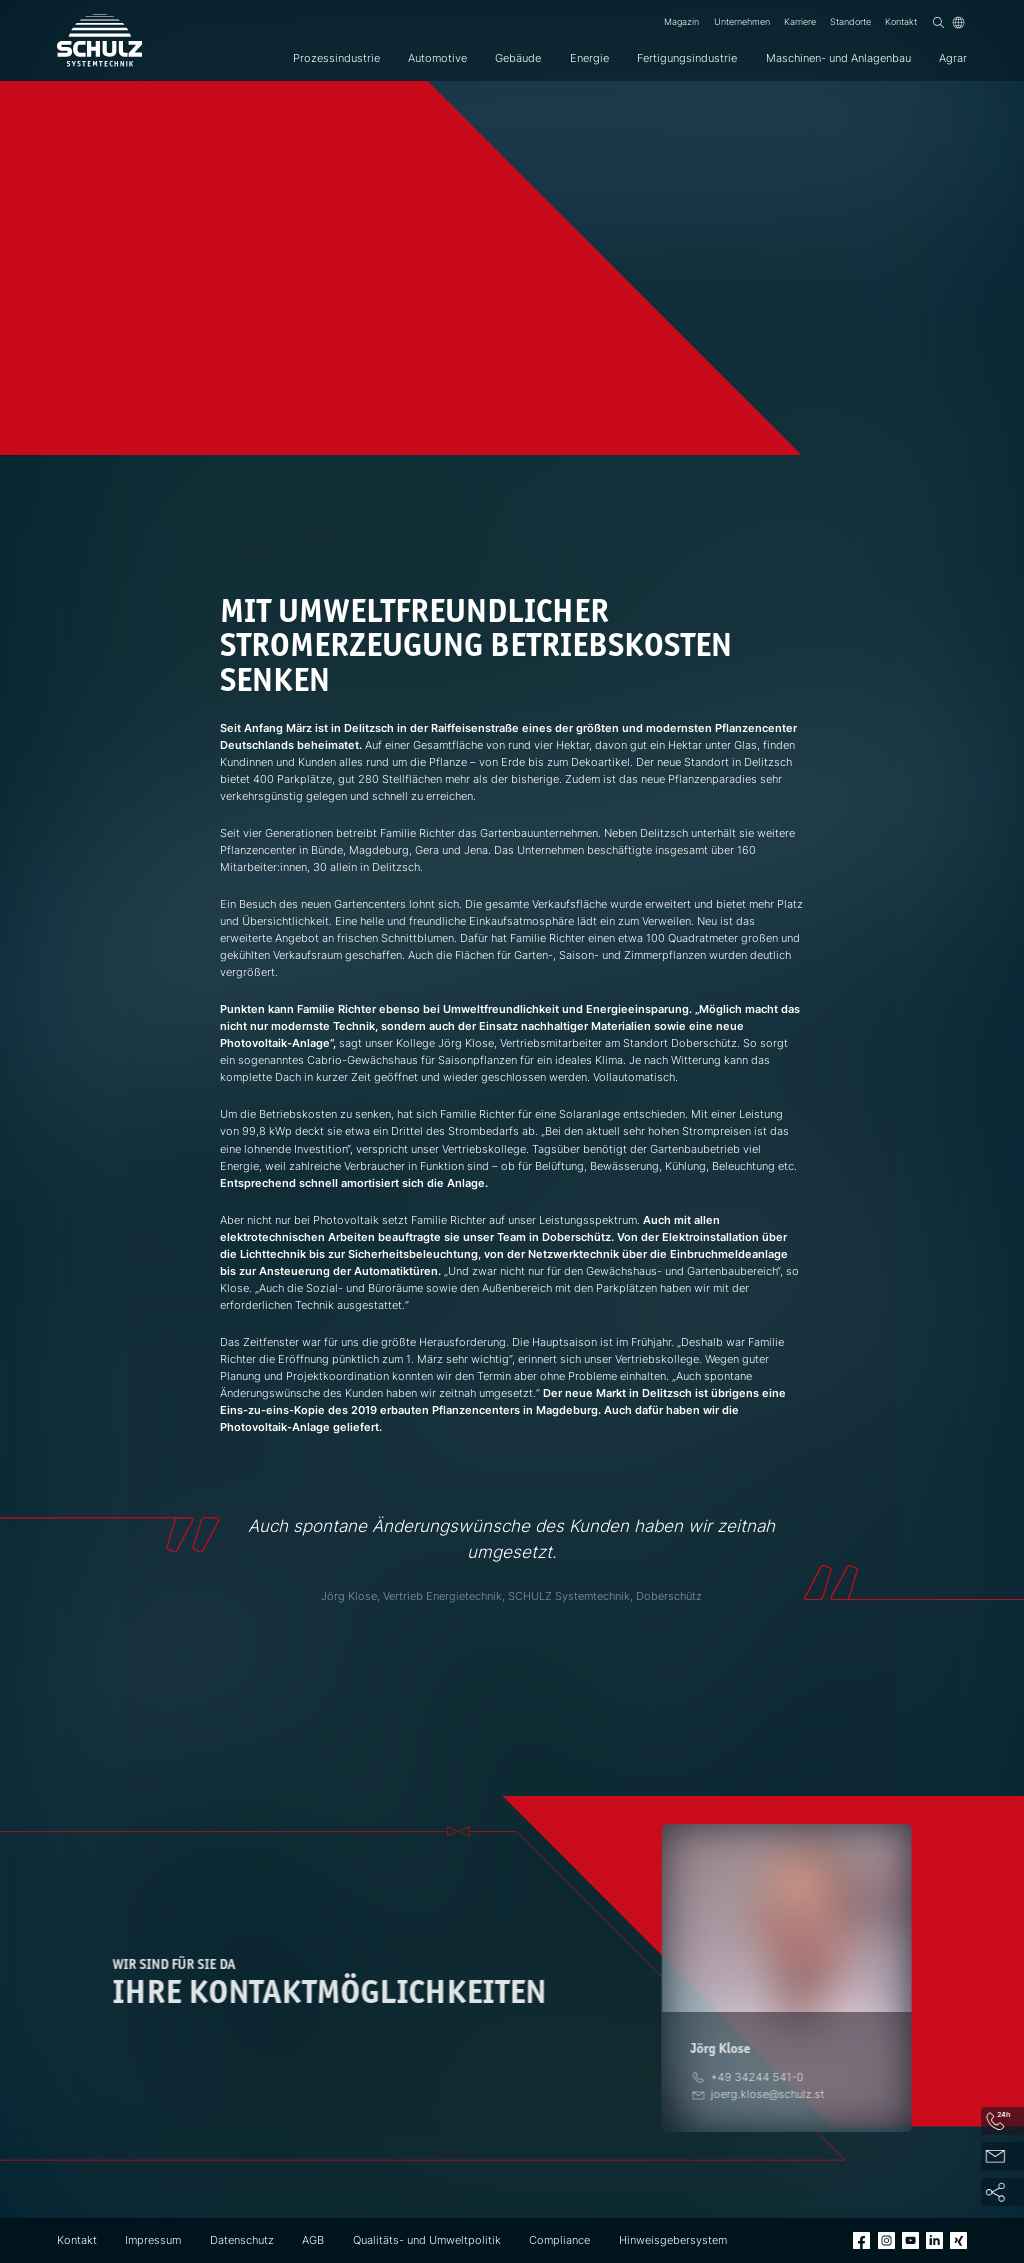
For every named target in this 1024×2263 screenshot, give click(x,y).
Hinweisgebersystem (673, 2240)
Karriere (800, 22)
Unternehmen (742, 22)
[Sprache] (958, 22)
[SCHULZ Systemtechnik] (99, 40)
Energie (589, 58)
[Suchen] (938, 22)
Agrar (953, 58)
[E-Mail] (768, 2094)
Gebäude (518, 58)
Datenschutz (242, 2240)
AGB (313, 2240)
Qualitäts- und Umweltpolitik (427, 2240)
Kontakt (901, 22)
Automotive (437, 58)
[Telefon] (757, 2077)
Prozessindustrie (336, 58)
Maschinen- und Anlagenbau (838, 58)
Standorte (850, 22)
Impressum (153, 2240)
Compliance (559, 2240)
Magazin (681, 22)
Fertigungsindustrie (687, 58)
